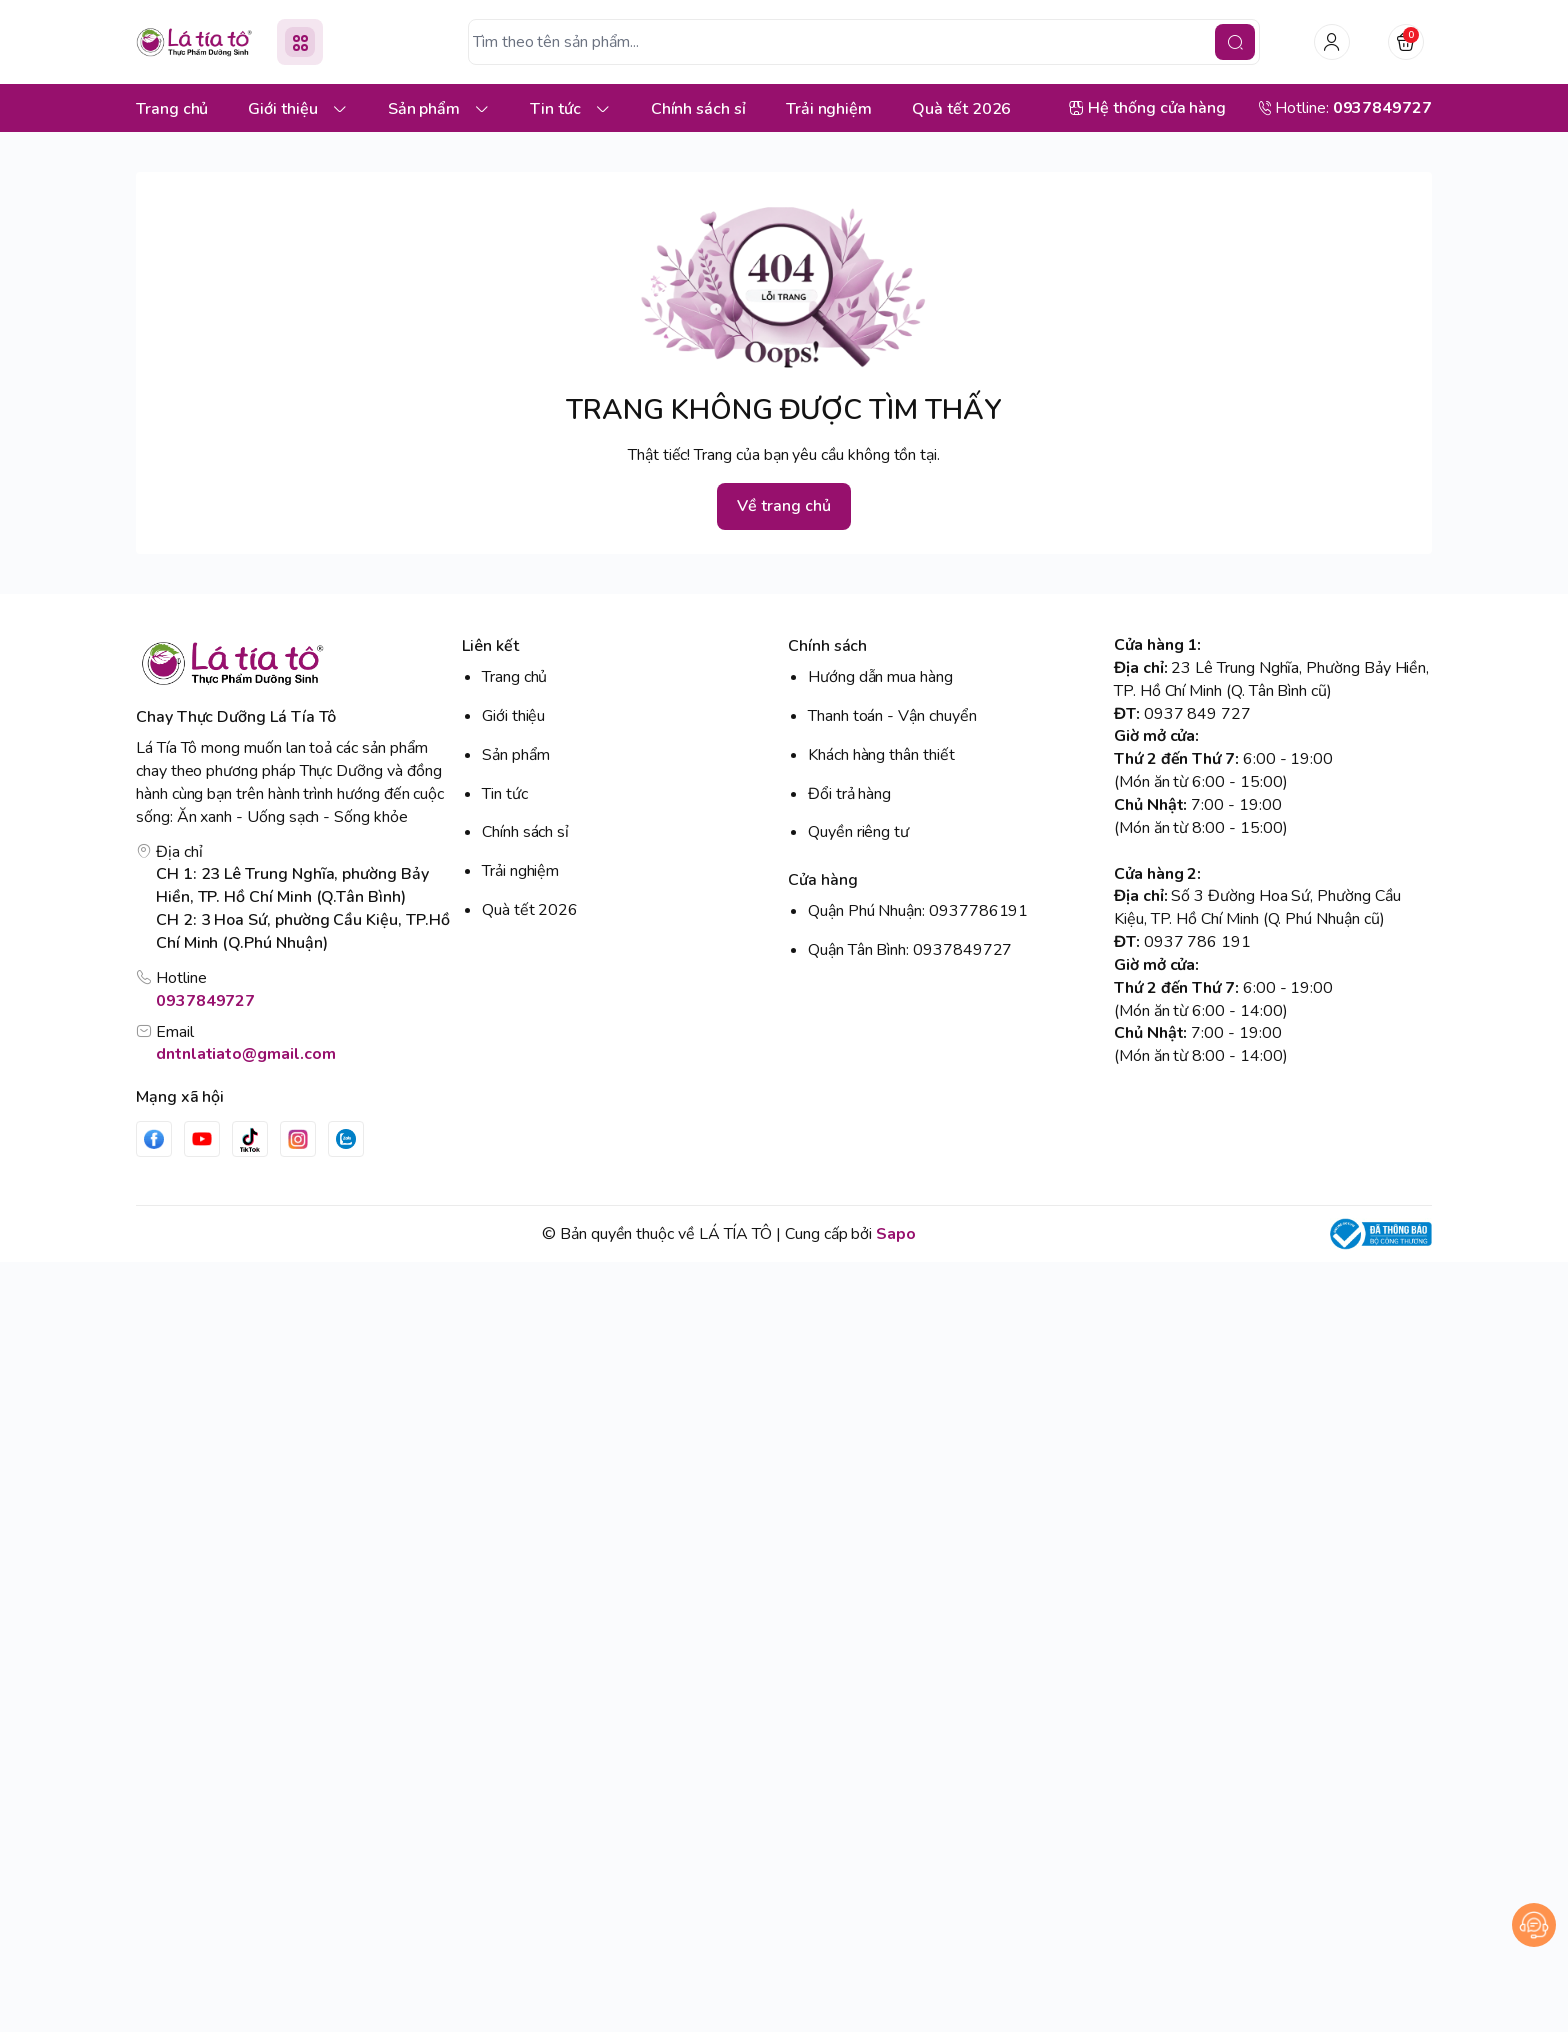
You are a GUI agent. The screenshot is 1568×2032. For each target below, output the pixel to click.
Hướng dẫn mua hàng (880, 677)
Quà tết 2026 (530, 910)
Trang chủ (514, 677)
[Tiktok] (250, 1139)
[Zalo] (346, 1139)
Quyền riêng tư (858, 832)
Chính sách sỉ (525, 832)
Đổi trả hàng (849, 794)
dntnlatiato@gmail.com (246, 1054)
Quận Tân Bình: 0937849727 (910, 950)
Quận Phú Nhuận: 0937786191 (918, 911)
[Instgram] (298, 1139)
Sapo (896, 1234)
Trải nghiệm (520, 871)
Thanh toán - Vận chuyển (892, 716)
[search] (1235, 42)
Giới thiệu (513, 716)
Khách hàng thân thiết (881, 755)
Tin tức (505, 794)
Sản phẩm (516, 755)
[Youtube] (202, 1139)
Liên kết (490, 646)
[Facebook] (154, 1139)
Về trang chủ (783, 506)
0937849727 (205, 1001)
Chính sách (827, 646)
